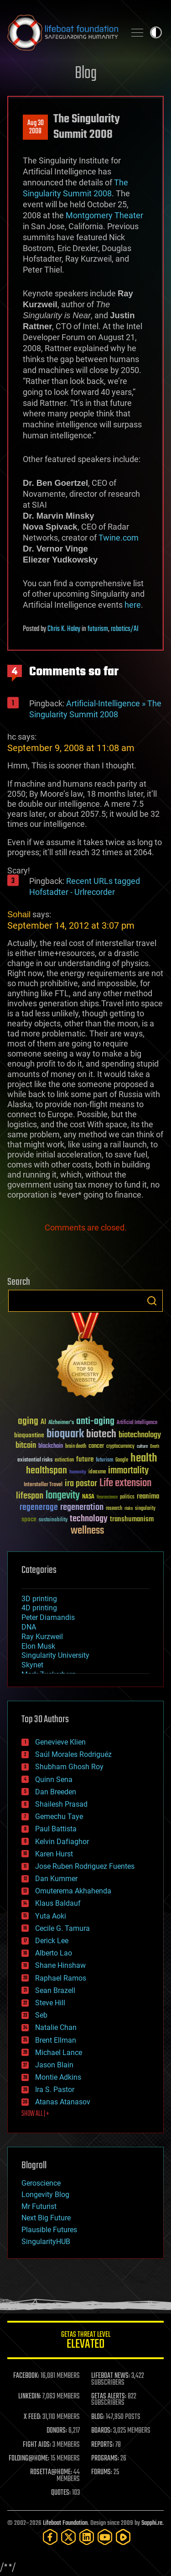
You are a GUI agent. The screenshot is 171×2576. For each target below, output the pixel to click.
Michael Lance (58, 2052)
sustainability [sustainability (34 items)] (53, 1520)
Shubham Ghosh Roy (69, 1766)
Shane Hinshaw (60, 1965)
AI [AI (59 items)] (43, 1422)
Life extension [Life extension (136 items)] (125, 1483)
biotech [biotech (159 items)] (101, 1434)
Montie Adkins (58, 2077)
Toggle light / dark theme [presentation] (156, 32)
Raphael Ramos (60, 1978)
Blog (86, 74)
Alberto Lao (53, 1953)
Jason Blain (54, 2065)
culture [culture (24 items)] (142, 1446)
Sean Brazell (55, 1990)
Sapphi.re (151, 2523)
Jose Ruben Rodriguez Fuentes (85, 1866)
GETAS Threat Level (85, 2341)
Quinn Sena (54, 1779)
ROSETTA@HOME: (51, 2472)
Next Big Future (46, 2217)
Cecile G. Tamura (62, 1928)
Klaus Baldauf (58, 1903)
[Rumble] (123, 2537)
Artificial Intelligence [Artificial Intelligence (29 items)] (137, 1423)
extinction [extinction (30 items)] (64, 1460)
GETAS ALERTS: (108, 2397)
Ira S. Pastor (54, 2089)
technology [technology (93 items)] (89, 1519)
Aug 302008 (35, 127)
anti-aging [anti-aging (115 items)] (95, 1421)
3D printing (39, 1598)
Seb (41, 2015)
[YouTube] (105, 2537)
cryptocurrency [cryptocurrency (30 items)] (120, 1447)
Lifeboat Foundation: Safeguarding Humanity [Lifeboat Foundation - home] (62, 32)
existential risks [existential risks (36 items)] (34, 1460)
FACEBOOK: (26, 2376)
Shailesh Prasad (61, 1804)
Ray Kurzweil (42, 1636)
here (132, 605)
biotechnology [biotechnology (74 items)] (140, 1435)
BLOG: (97, 2417)
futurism (98, 629)
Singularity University (55, 1655)
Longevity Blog (45, 2194)
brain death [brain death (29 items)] (75, 1447)
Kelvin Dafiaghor (62, 1841)
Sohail (19, 914)
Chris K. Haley (63, 629)
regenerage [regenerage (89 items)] (39, 1508)
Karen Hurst (54, 1854)
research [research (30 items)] (114, 1509)
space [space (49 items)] (28, 1519)
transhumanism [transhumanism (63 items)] (132, 1519)
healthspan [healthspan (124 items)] (46, 1471)
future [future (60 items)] (84, 1459)
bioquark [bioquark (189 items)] (65, 1434)
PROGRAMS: (105, 2459)
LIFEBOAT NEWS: (110, 2376)
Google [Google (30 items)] (121, 1460)
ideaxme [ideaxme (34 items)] (97, 1472)
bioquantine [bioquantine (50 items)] (29, 1435)
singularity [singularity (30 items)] (145, 1509)
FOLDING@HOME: (29, 2459)
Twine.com (118, 537)
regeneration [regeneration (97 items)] (82, 1507)
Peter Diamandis (48, 1617)
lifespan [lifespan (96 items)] (29, 1496)
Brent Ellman (55, 2040)
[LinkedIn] (86, 2537)
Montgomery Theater (104, 215)
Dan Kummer (56, 1878)
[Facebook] (50, 2537)
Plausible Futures (49, 2229)
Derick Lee (51, 1940)
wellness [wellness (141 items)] (87, 1531)
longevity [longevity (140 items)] (63, 1496)
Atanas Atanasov (62, 2102)
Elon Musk (38, 1646)
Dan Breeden (55, 1791)
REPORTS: (102, 2445)
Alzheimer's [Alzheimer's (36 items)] (61, 1422)
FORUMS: (101, 2472)
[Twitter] (68, 2537)
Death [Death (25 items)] (154, 1446)
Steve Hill (50, 2002)
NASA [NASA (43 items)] (88, 1497)
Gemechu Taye (59, 1816)
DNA (28, 1627)
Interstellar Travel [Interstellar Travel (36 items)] (43, 1485)
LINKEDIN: (29, 2397)
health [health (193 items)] (143, 1458)
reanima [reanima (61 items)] (148, 1496)
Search (152, 1301)
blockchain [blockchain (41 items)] (50, 1446)
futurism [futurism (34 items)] (104, 1460)
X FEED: (32, 2417)
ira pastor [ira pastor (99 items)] (81, 1483)
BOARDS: (101, 2431)
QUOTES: (61, 2493)
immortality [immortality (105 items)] (128, 1470)
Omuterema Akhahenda (73, 1891)
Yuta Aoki (50, 1916)
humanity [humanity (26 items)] (77, 1472)
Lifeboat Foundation (65, 2523)
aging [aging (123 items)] (28, 1421)
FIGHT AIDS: (37, 2445)
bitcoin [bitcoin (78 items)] (26, 1446)
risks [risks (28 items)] (128, 1508)
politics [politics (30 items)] (127, 1497)
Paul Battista (56, 1828)
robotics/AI (125, 629)
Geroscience (41, 2183)
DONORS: (57, 2431)
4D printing (39, 1607)
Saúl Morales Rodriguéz (73, 1754)
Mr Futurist (39, 2206)
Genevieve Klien (60, 1742)
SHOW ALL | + (35, 2114)
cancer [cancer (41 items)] (96, 1446)
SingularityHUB (45, 2241)
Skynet (32, 1665)
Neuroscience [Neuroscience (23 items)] (107, 1497)
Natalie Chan (56, 2027)
